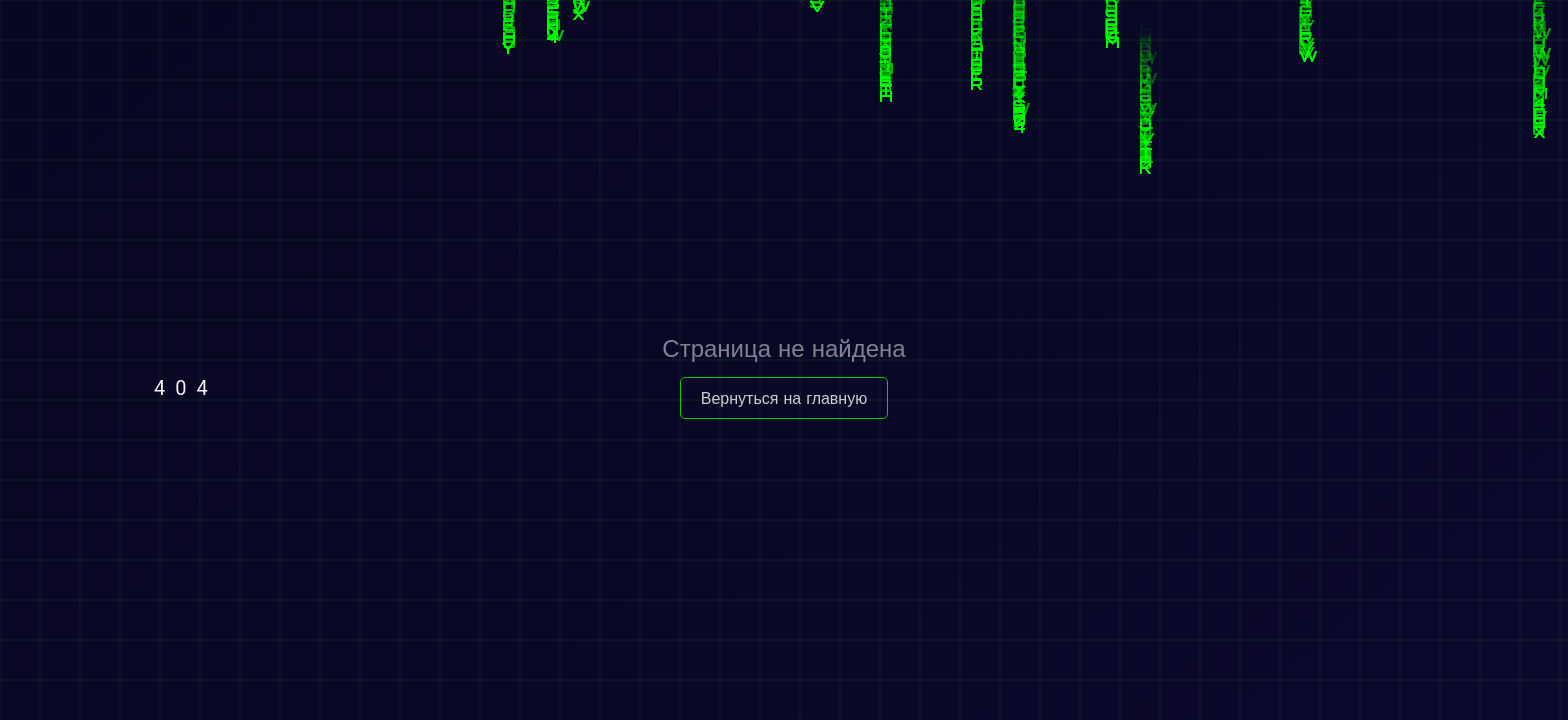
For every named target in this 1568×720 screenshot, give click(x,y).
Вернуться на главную (784, 398)
